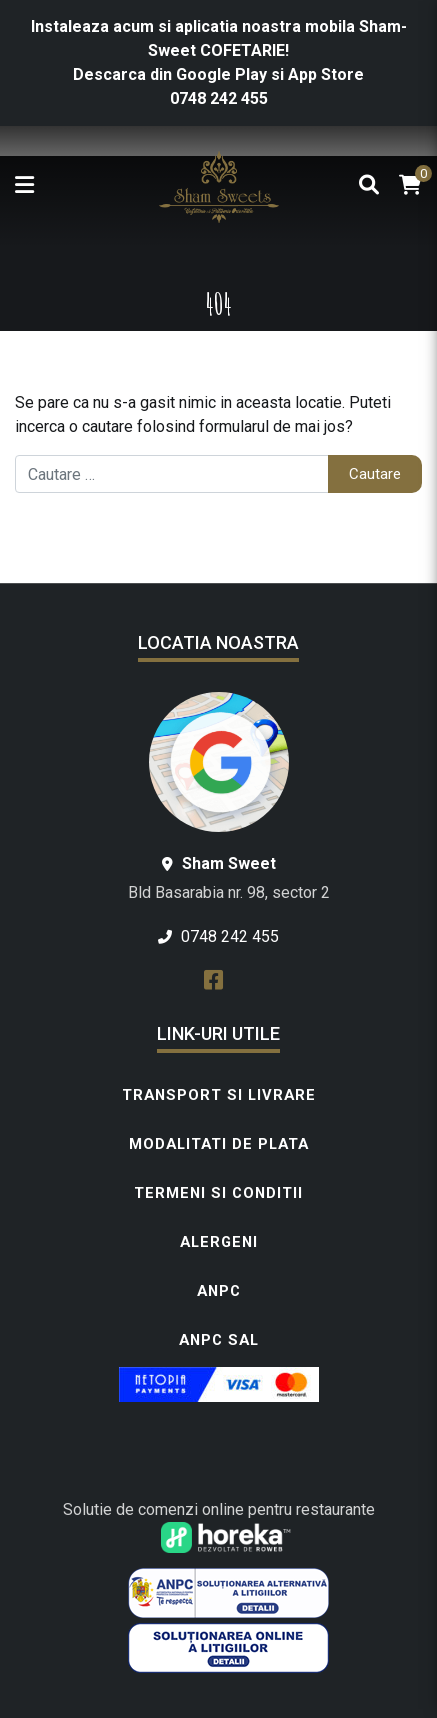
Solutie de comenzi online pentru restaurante (219, 1509)
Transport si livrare (219, 1095)
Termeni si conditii (218, 1193)
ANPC (219, 1291)
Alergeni (219, 1242)
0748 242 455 (219, 98)
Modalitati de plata (219, 1144)
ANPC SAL (219, 1340)
